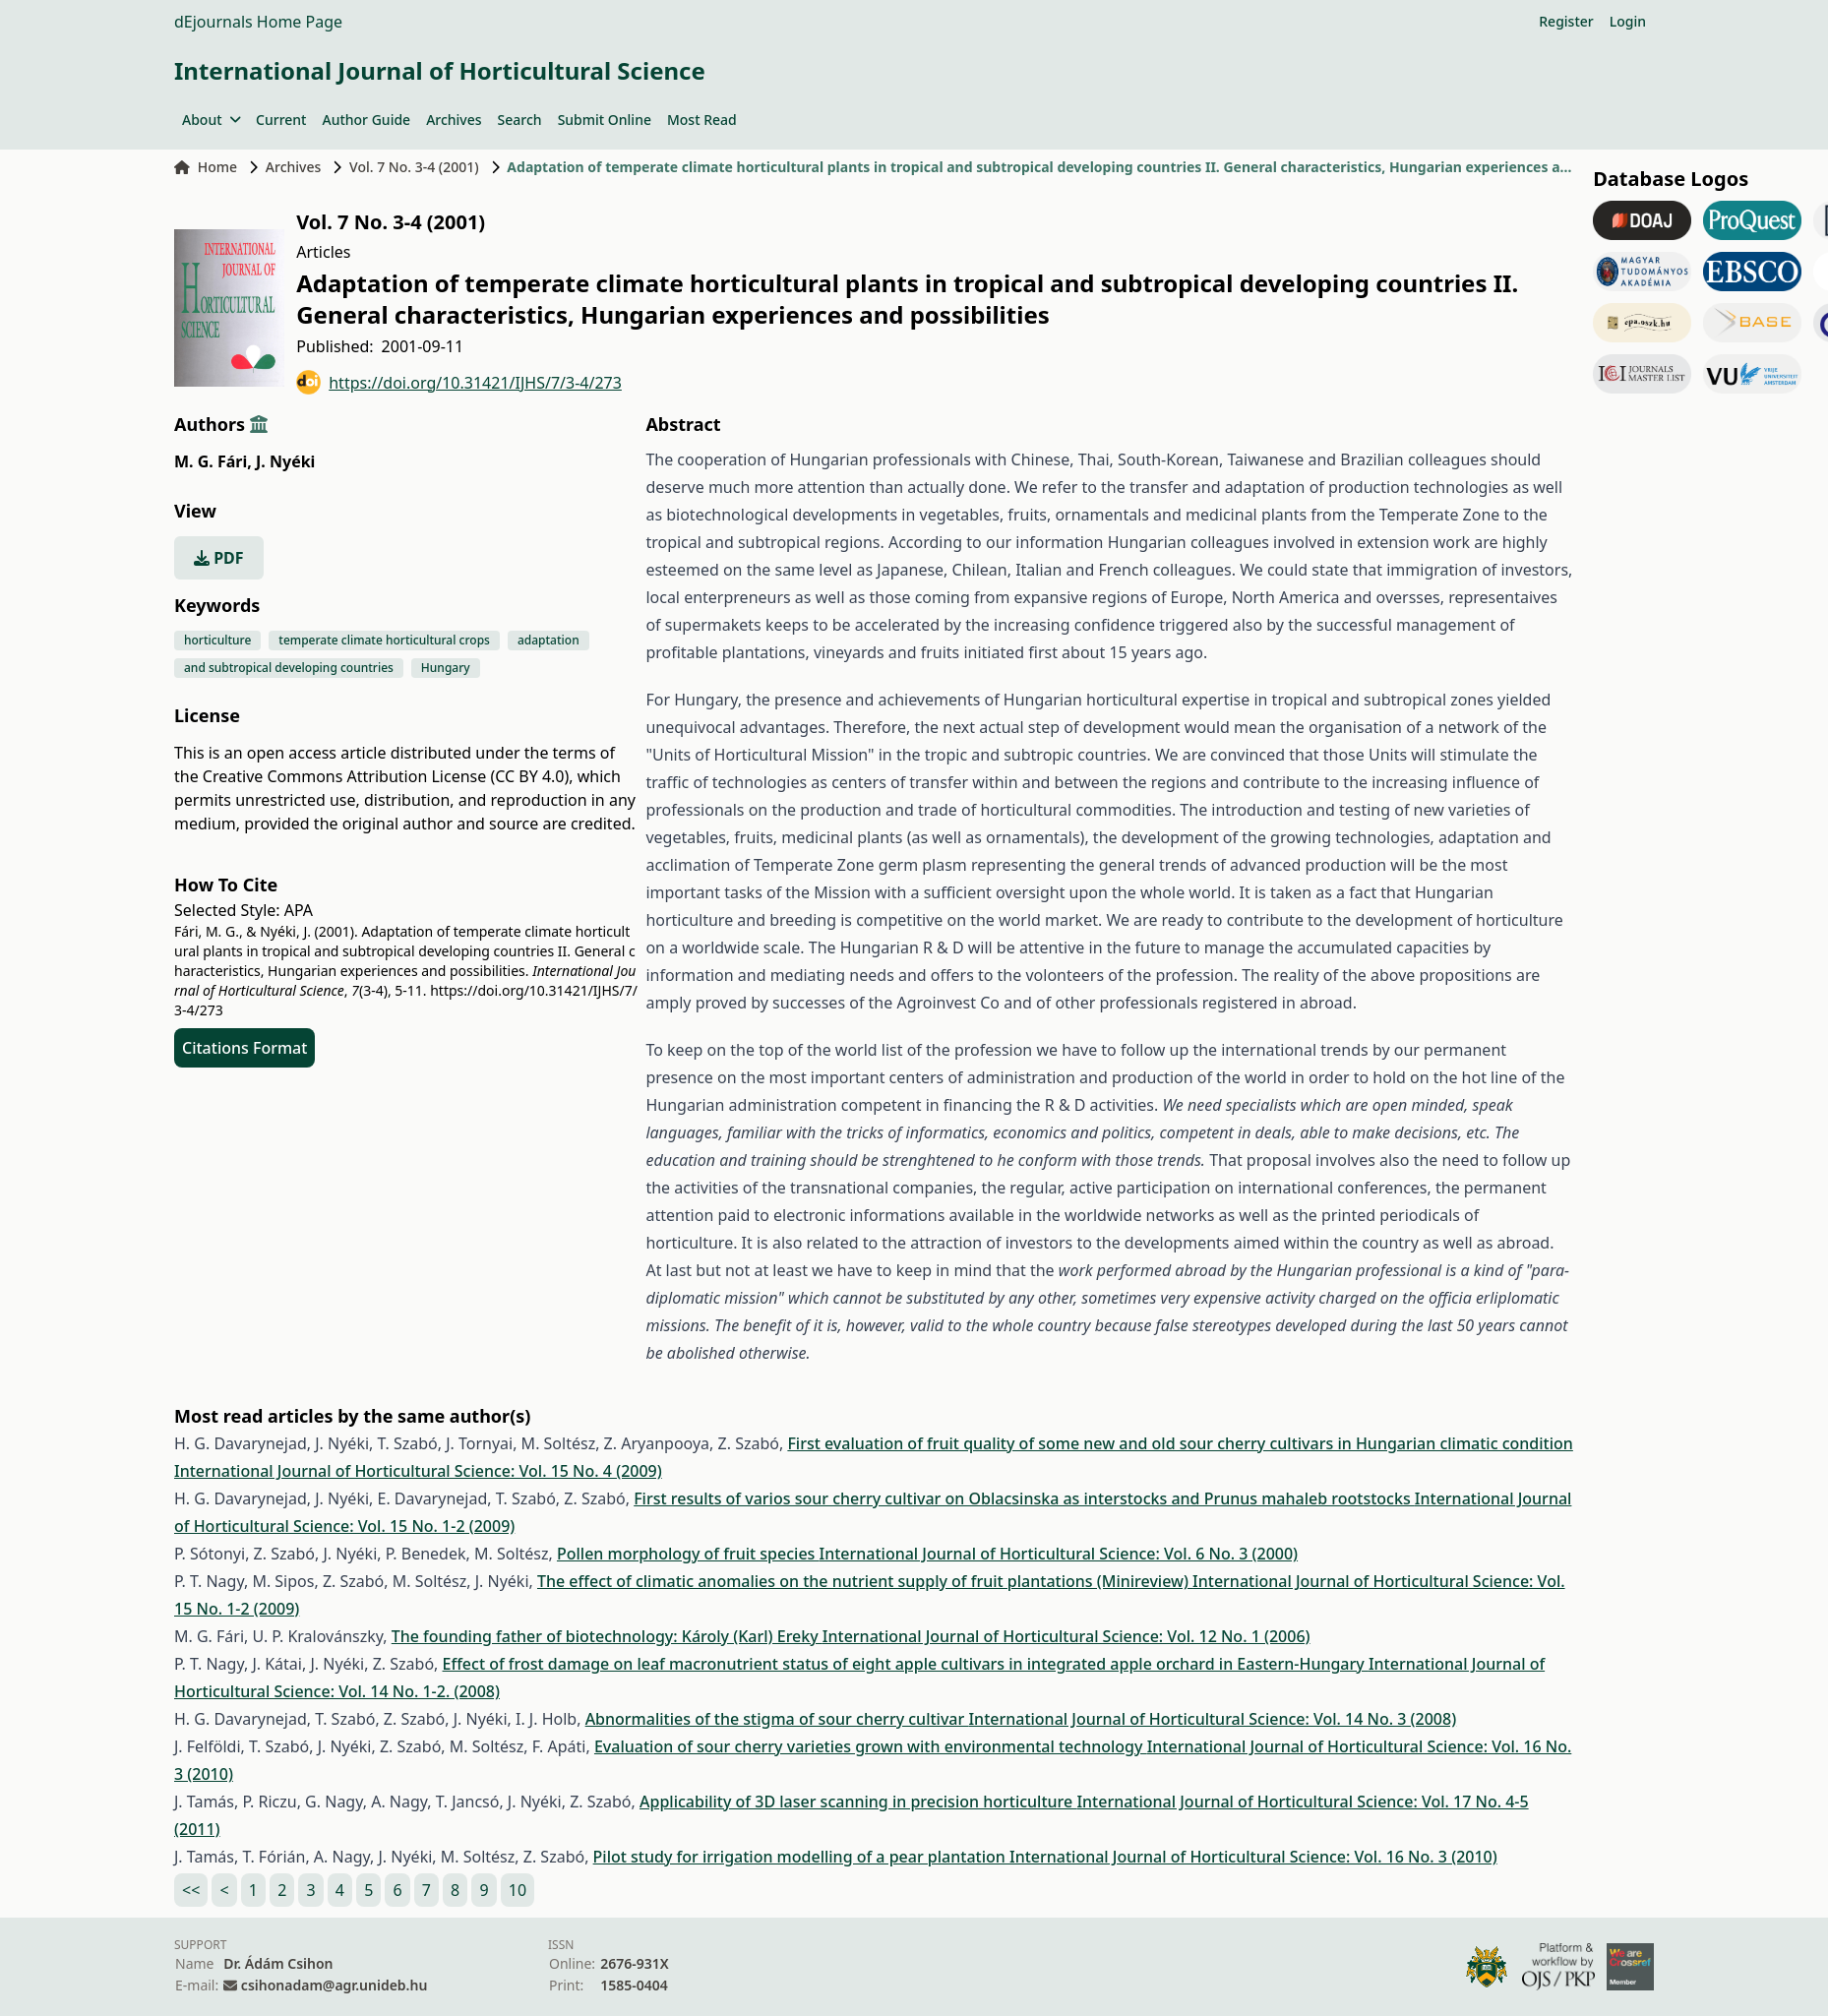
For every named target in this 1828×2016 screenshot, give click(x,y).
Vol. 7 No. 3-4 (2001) (414, 166)
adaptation (548, 640)
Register (1566, 21)
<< (191, 1890)
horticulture (217, 640)
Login (1628, 21)
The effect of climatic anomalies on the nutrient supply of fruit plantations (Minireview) (864, 1581)
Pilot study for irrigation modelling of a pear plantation (801, 1856)
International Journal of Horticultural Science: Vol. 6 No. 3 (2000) (1059, 1553)
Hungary (445, 667)
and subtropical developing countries (289, 667)
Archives (453, 119)
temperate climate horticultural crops (384, 640)
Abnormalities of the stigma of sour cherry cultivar (777, 1719)
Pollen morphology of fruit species (688, 1553)
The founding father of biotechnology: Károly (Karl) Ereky (607, 1636)
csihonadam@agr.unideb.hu (334, 1985)
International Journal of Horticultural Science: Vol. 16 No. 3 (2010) (1253, 1856)
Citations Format (244, 1048)
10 (517, 1890)
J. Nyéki (285, 461)
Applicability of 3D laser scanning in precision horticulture (858, 1801)
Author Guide (366, 119)
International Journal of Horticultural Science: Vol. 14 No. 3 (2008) (1212, 1719)
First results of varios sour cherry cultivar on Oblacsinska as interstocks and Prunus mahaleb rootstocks (1024, 1498)
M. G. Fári (213, 461)
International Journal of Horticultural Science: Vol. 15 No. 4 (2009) (418, 1471)
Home (205, 166)
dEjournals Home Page (258, 21)
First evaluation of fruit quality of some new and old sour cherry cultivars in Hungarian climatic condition (1179, 1443)
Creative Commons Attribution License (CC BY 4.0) (386, 776)
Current (281, 119)
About (211, 119)
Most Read (702, 119)
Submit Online (604, 119)
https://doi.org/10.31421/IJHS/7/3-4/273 (459, 382)
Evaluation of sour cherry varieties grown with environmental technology (870, 1746)
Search (520, 119)
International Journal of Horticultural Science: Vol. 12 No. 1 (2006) (1066, 1636)
